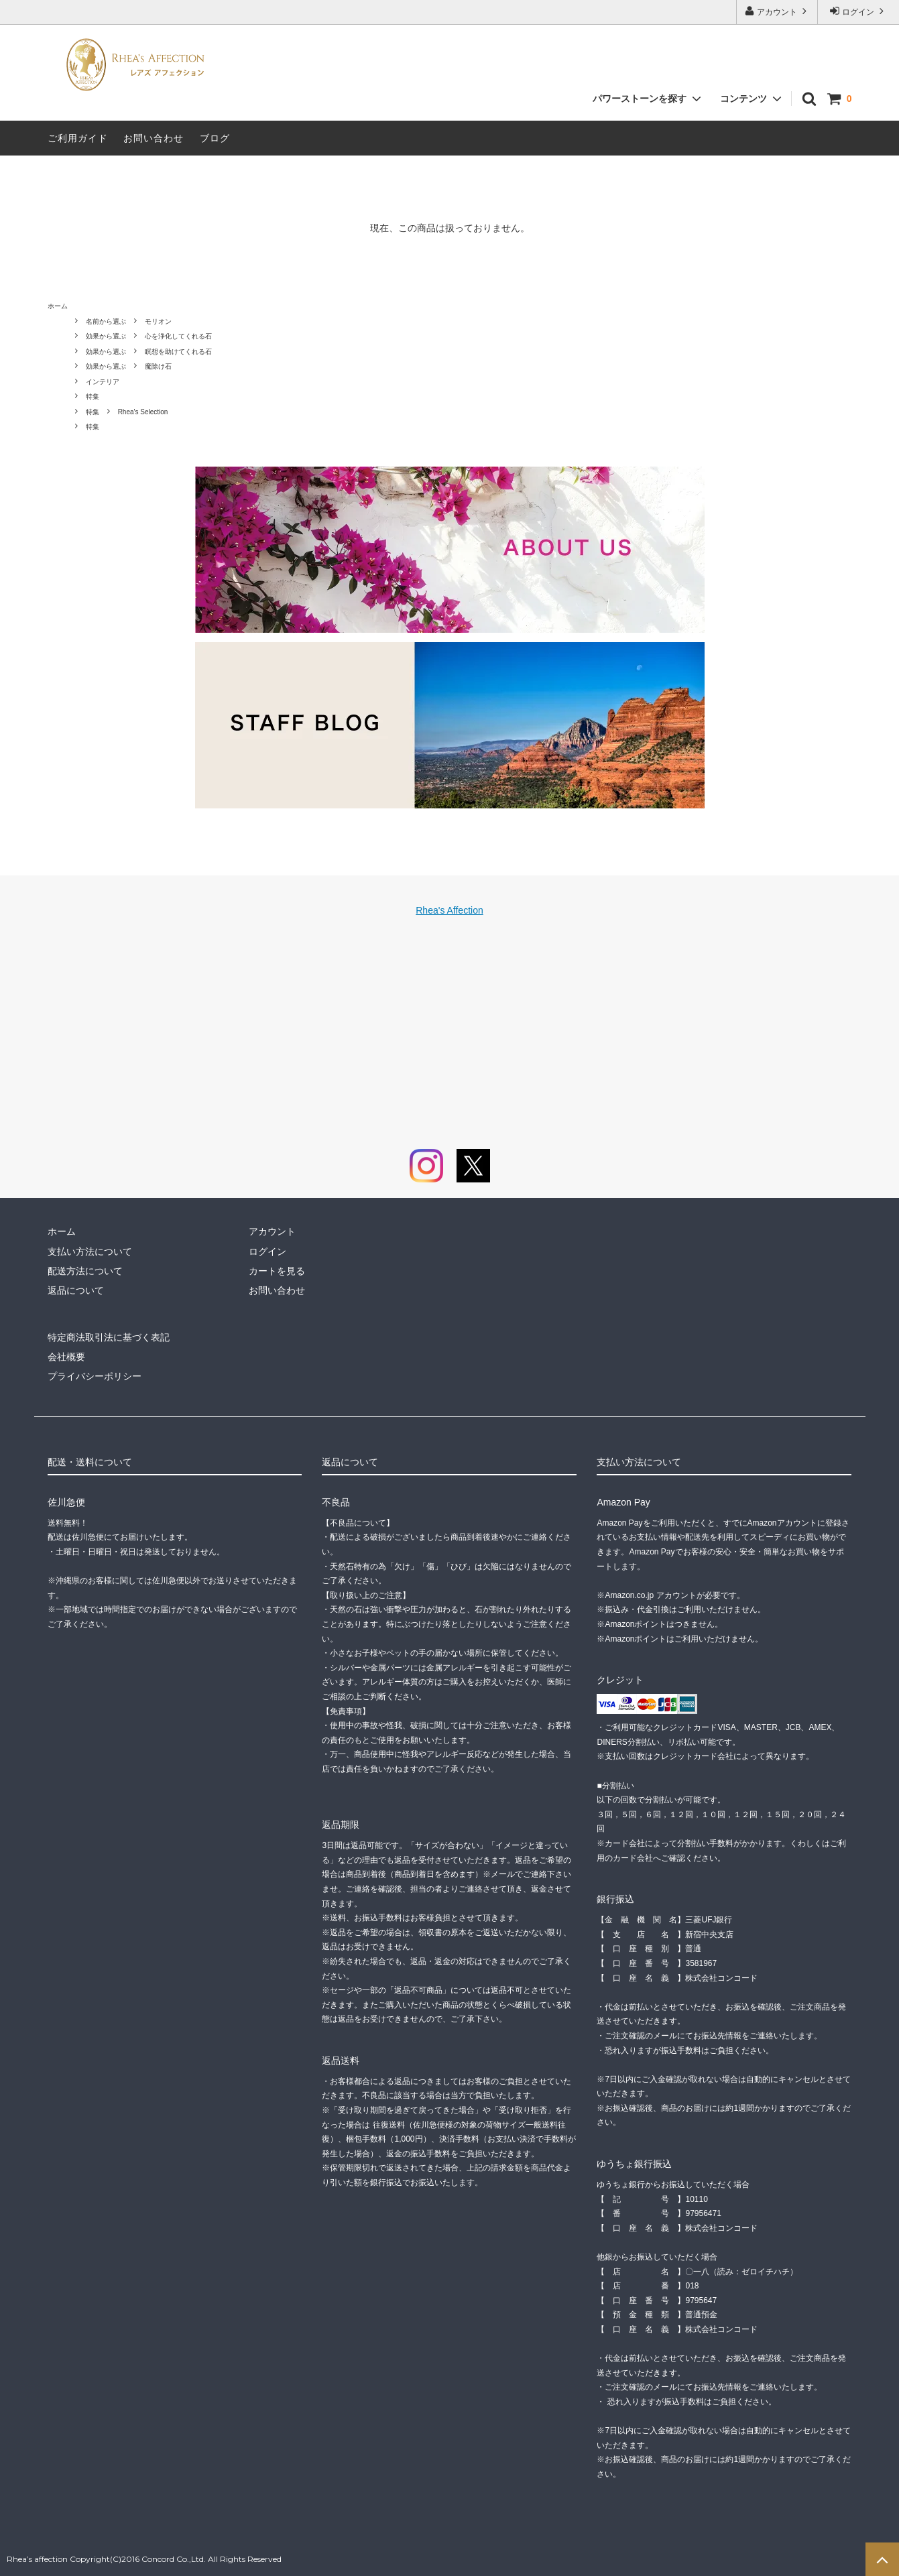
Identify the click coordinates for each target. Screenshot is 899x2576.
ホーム (58, 306)
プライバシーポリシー (94, 1376)
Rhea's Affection (449, 910)
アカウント (777, 11)
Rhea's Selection (143, 412)
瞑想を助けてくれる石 (178, 351)
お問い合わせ (153, 138)
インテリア (102, 381)
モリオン (158, 321)
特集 (92, 396)
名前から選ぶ (106, 321)
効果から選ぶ (106, 336)
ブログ (215, 138)
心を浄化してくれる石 (178, 336)
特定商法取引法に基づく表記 (109, 1337)
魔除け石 (158, 366)
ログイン (858, 11)
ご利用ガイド (78, 138)
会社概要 (66, 1356)
